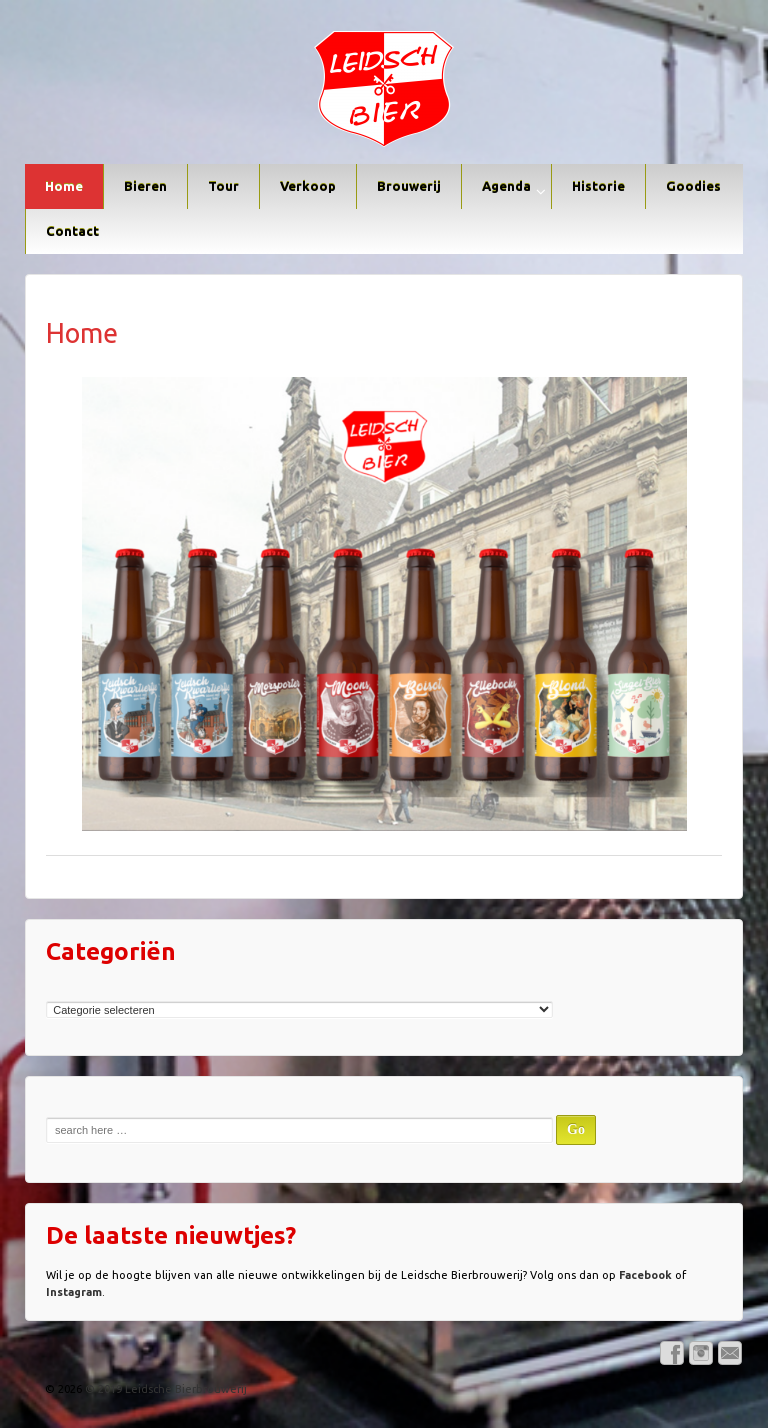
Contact (72, 231)
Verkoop (308, 186)
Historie (598, 186)
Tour (223, 186)
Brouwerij (409, 186)
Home (64, 186)
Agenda (506, 186)
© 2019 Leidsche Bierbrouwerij (164, 1389)
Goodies (693, 186)
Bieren (145, 186)
